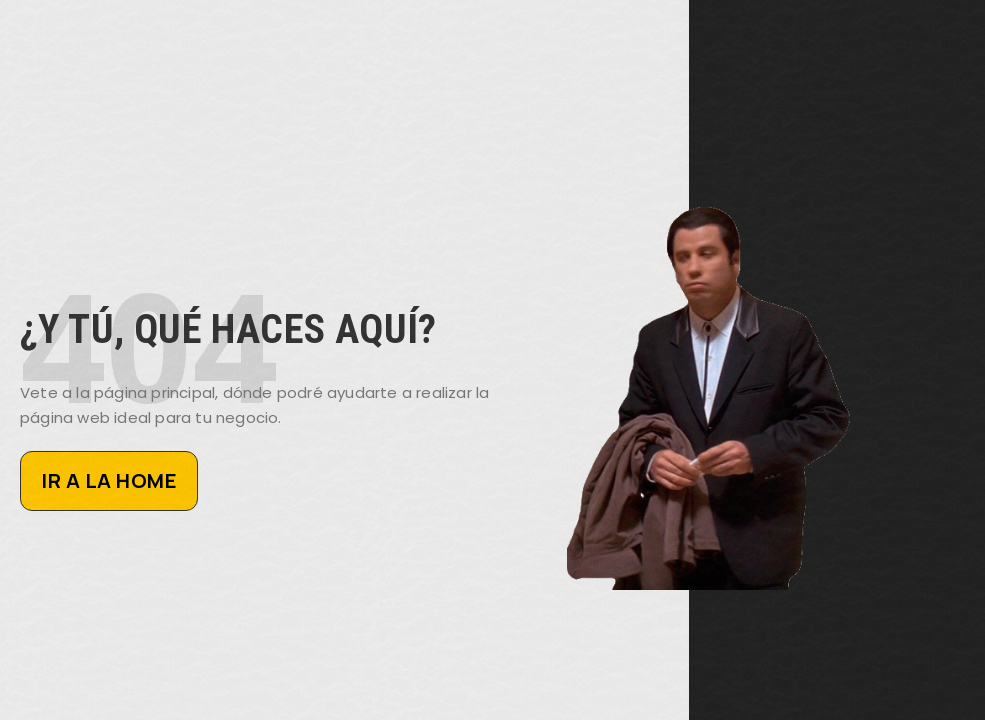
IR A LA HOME (109, 480)
